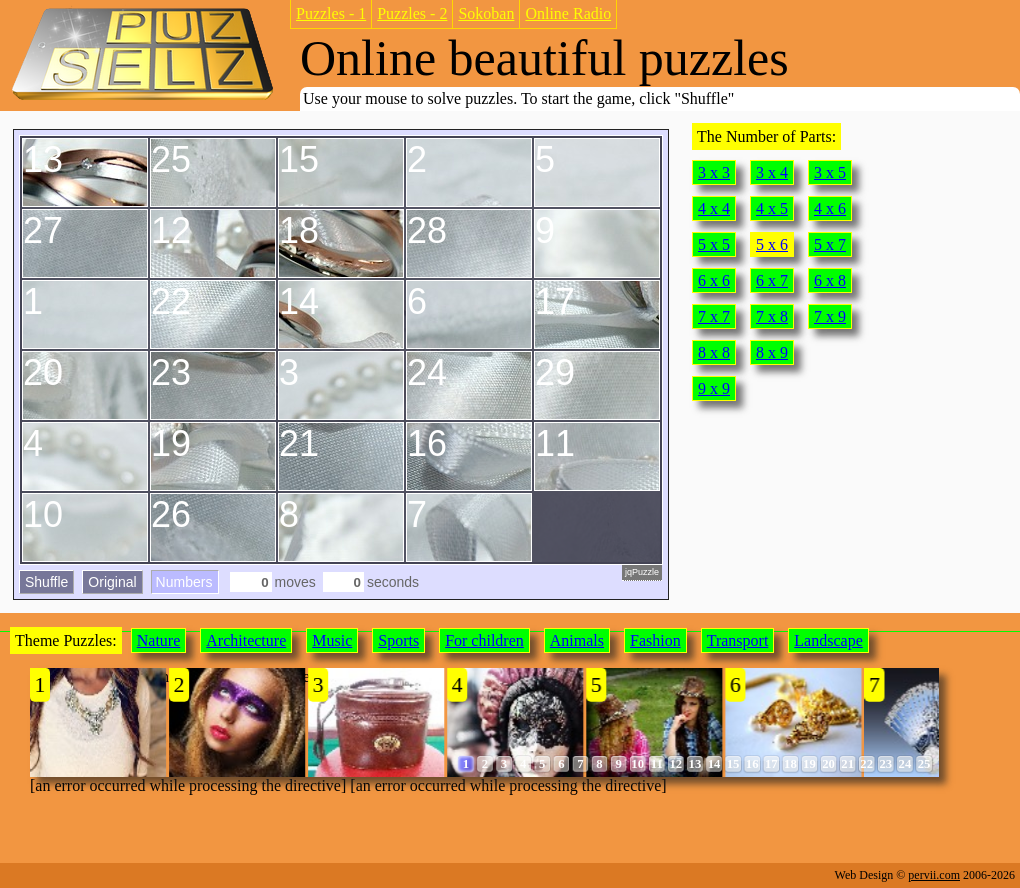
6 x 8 (830, 280)
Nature (159, 640)
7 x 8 (772, 316)
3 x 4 (772, 172)
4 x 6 (830, 208)
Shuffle (46, 582)
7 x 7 (714, 316)
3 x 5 (830, 172)
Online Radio (568, 13)
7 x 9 (830, 316)
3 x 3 (714, 172)
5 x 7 (830, 244)
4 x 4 (714, 208)
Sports (398, 640)
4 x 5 (772, 208)
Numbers (184, 582)
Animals (577, 640)
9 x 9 (714, 388)
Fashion (655, 640)
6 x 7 (772, 280)
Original (112, 582)
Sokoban (486, 13)
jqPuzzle (642, 572)
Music (332, 640)
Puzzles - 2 (412, 13)
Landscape (828, 640)
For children (484, 640)
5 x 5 (714, 244)
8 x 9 (772, 352)
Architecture (246, 640)
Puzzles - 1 (331, 13)
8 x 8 (714, 352)
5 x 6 (772, 244)
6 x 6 (714, 280)
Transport (738, 640)
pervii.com (934, 875)
